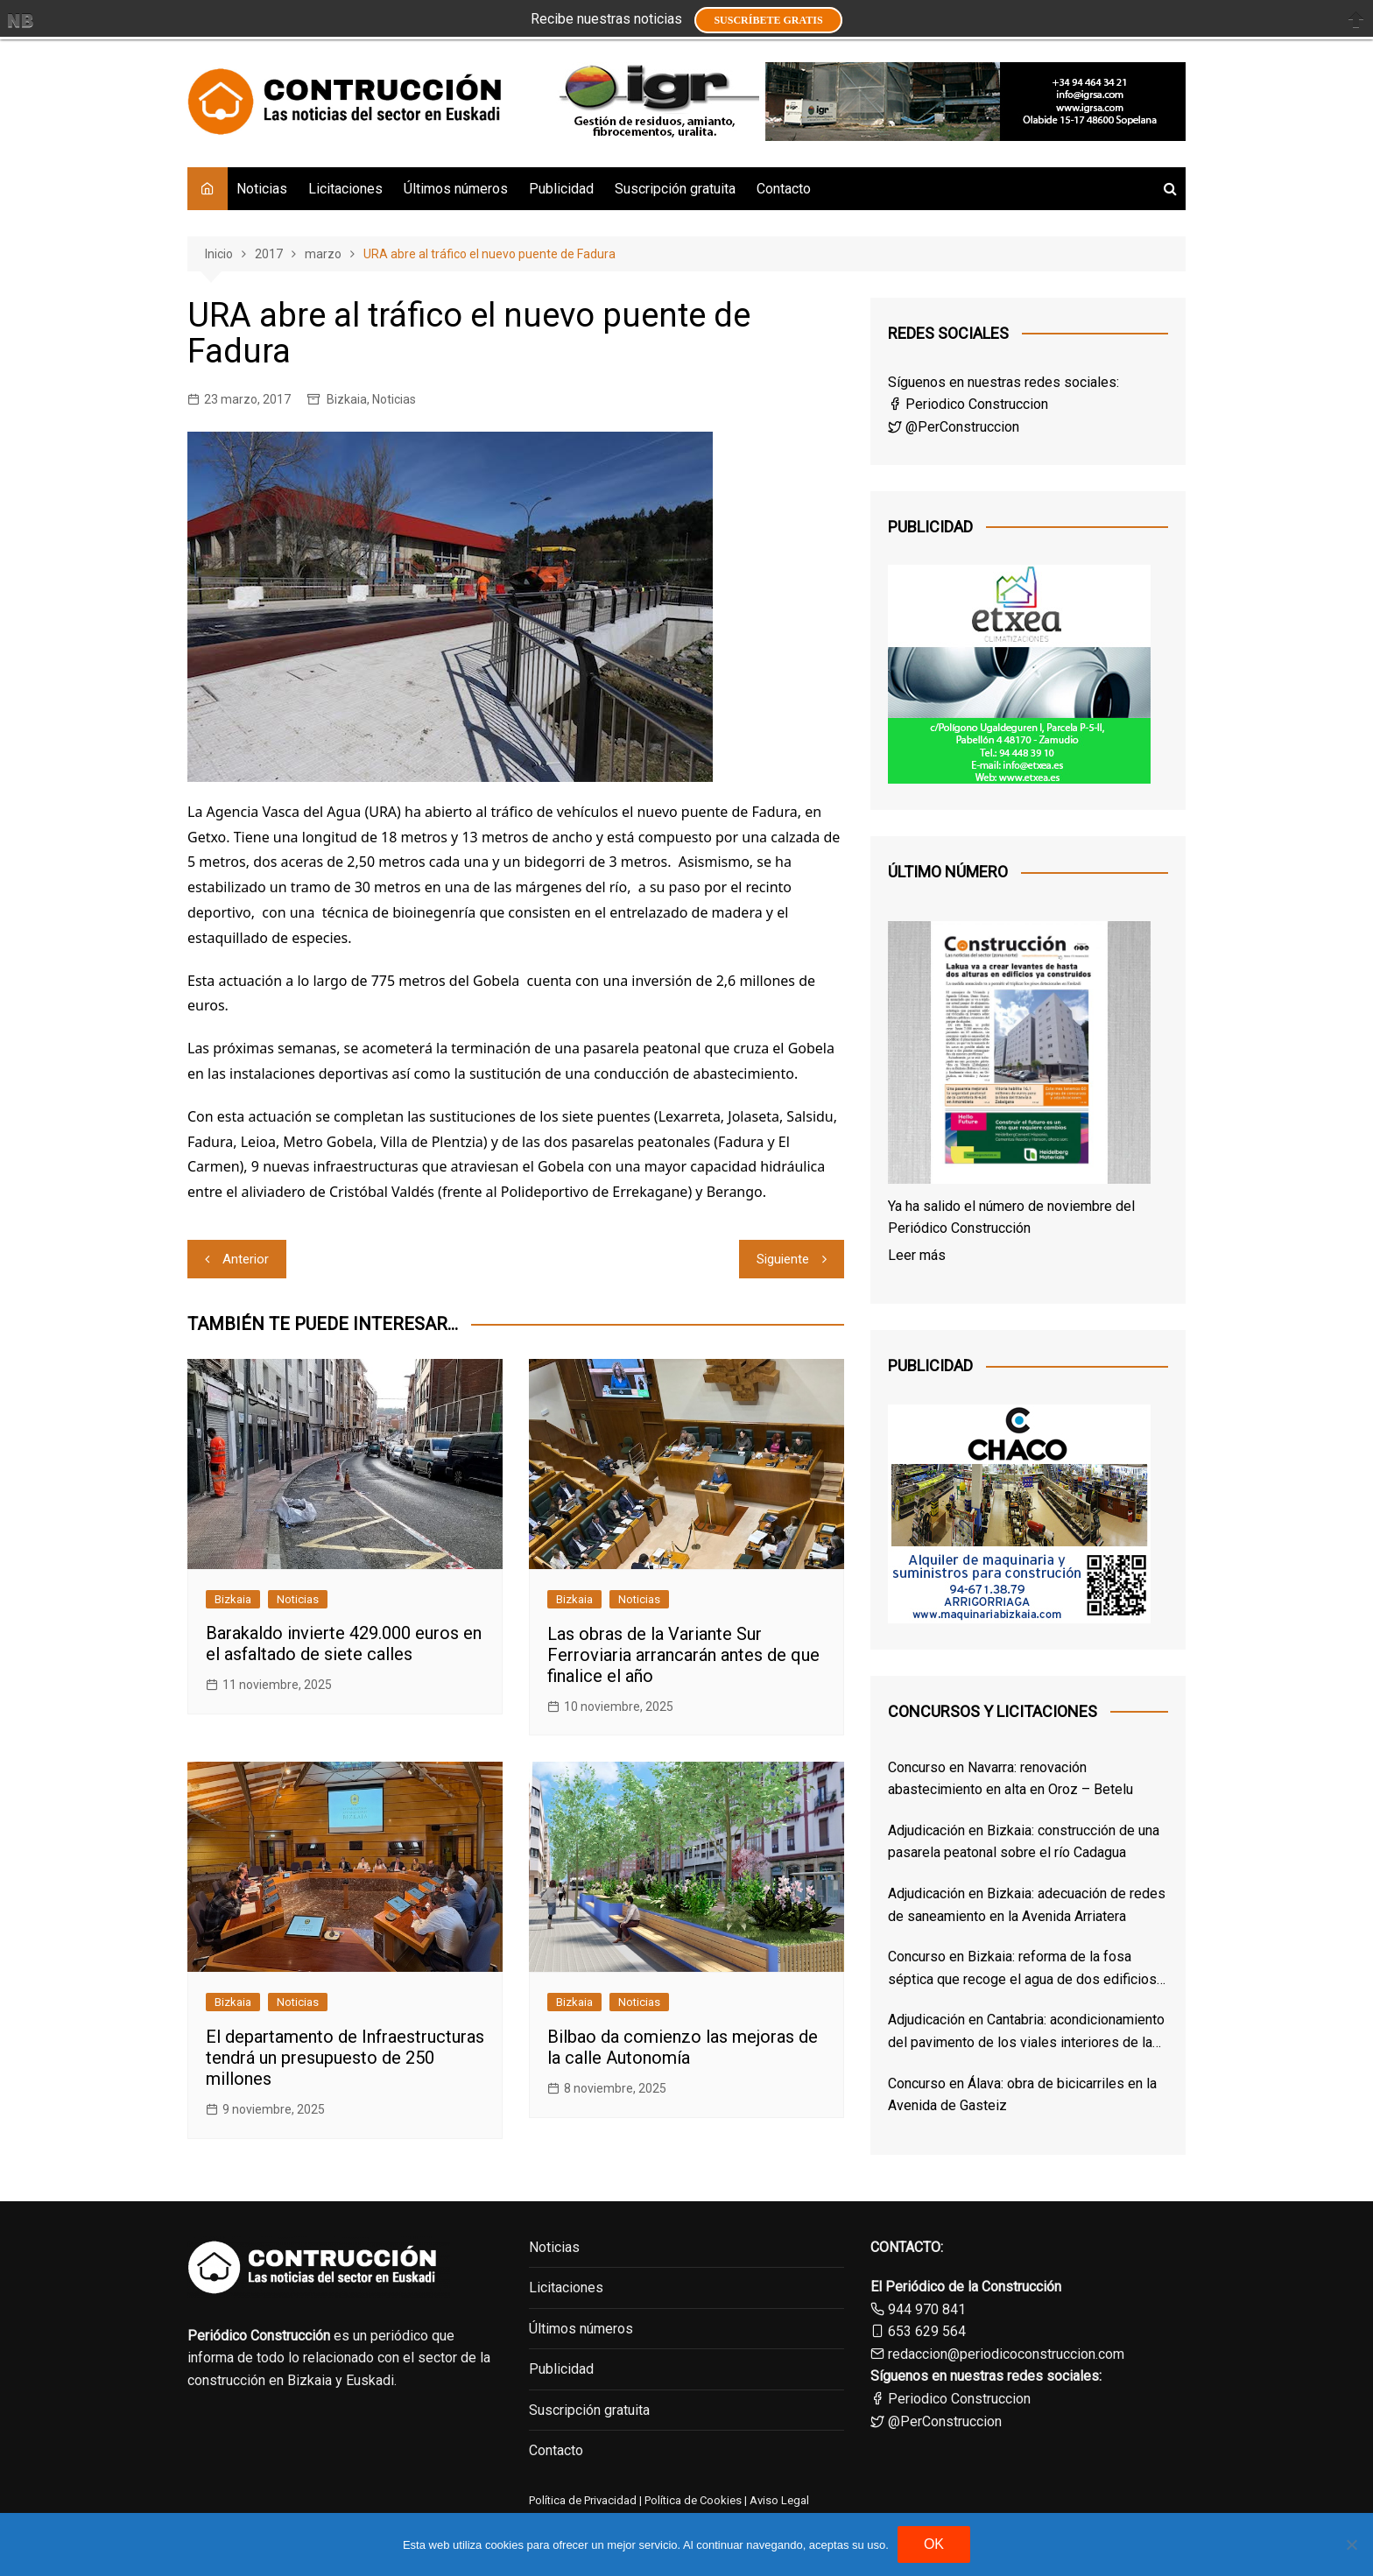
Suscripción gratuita (675, 188)
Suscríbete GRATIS (768, 20)
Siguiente (783, 1259)
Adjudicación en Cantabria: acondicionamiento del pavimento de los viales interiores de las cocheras (1026, 2032)
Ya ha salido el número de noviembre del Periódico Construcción (1011, 1217)
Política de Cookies (692, 2500)
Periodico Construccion (968, 404)
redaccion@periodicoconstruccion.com (1006, 2354)
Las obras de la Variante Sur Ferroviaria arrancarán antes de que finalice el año (683, 1654)
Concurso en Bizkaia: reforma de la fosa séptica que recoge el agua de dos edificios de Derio (1022, 1969)
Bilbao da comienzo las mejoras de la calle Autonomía (682, 2047)
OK (934, 2544)
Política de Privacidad (583, 2500)
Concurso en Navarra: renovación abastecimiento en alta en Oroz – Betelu (1010, 1778)
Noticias (261, 188)
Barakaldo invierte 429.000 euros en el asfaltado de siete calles (344, 1643)
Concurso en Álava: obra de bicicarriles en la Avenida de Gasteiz (1022, 2095)
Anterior (245, 1259)
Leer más (917, 1255)
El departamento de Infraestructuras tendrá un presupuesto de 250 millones (345, 2057)
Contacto (784, 188)
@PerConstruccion (953, 427)
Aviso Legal (779, 2500)
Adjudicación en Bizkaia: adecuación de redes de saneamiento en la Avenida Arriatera (1026, 1905)
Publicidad (561, 188)
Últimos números (456, 188)
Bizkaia (347, 399)
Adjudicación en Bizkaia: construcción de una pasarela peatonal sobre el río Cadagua (1023, 1842)
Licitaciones (345, 188)
